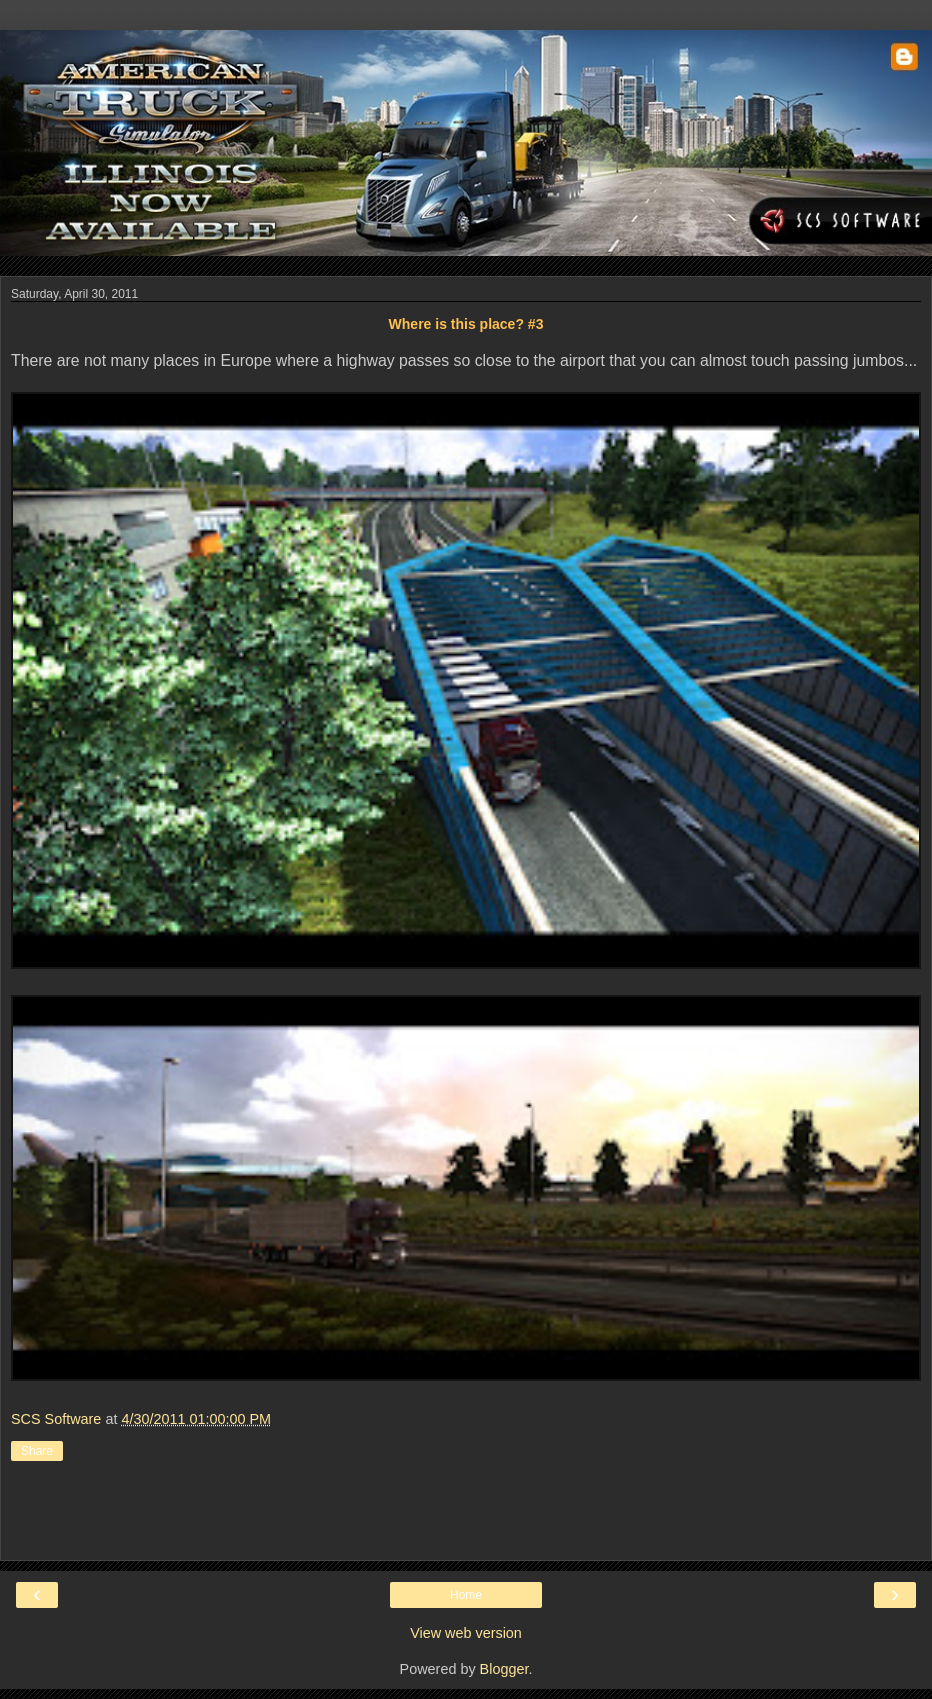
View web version (466, 1633)
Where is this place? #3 (466, 324)
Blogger (504, 1669)
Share (37, 1451)
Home (466, 1595)
